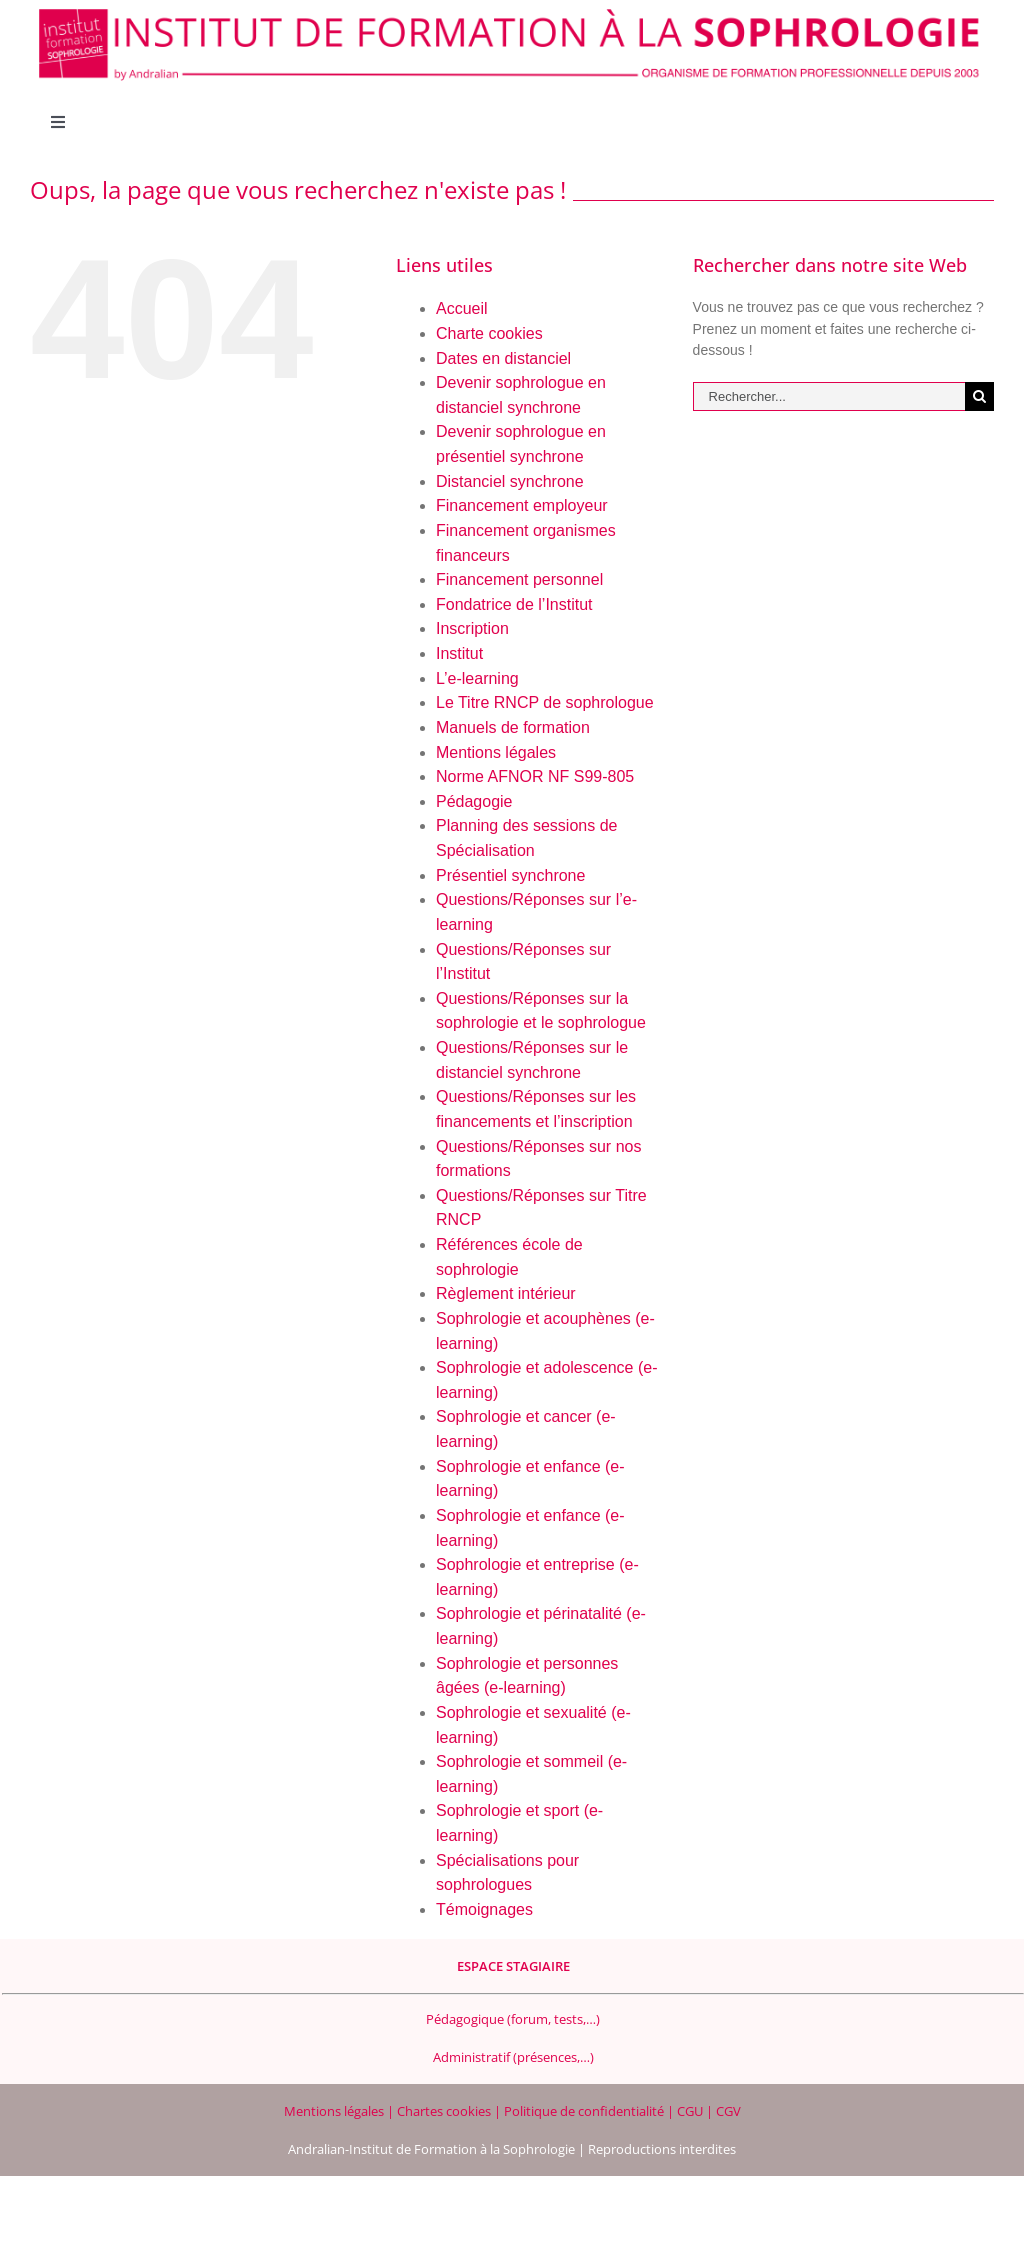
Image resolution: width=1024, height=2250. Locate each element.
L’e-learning (477, 678)
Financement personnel (519, 579)
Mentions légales (496, 752)
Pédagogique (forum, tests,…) (513, 2019)
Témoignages (484, 1909)
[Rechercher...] (829, 396)
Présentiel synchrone (510, 875)
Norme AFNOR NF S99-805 (535, 776)
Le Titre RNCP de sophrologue (545, 702)
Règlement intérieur (506, 1293)
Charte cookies (489, 333)
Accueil (462, 308)
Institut (459, 653)
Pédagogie (474, 801)
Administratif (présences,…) (513, 2057)
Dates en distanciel (503, 358)
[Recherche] (979, 396)
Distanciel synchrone (510, 481)
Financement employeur (522, 505)
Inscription (472, 628)
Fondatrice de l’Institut (514, 604)
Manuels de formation (513, 727)
